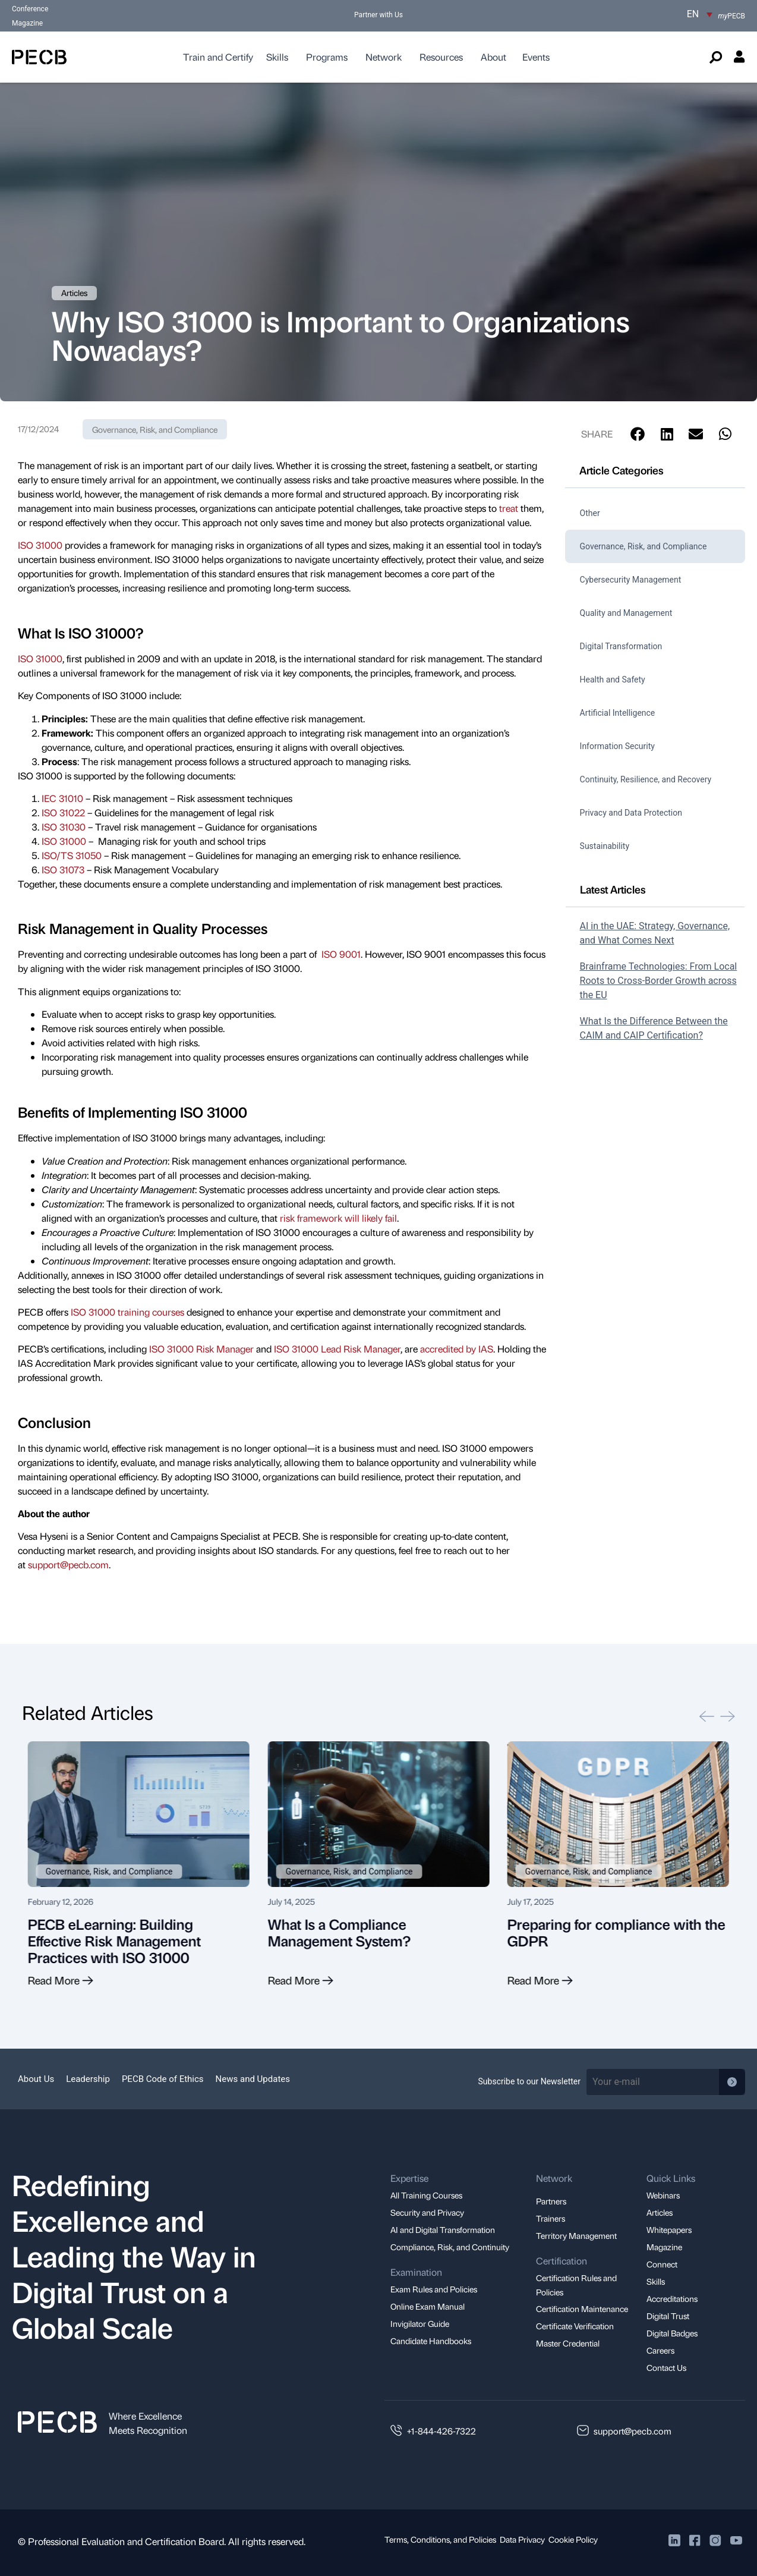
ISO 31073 (63, 869)
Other (590, 513)
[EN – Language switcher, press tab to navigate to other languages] (699, 14)
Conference (30, 9)
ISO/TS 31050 (72, 855)
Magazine (27, 23)
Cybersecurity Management (631, 579)
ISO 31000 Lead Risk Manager (337, 1348)
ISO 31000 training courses (127, 1312)
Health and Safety (612, 679)
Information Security (617, 746)
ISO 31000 (40, 545)
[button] (637, 433)
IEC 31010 (62, 798)
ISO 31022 (63, 812)
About (493, 57)
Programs (327, 57)
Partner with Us (378, 15)
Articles (74, 292)
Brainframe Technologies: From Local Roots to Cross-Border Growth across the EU (658, 981)
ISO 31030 (64, 826)
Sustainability (604, 846)
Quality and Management (626, 613)
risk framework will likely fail (338, 1218)
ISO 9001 (341, 954)
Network (383, 57)
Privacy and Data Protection (631, 812)
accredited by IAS (456, 1348)
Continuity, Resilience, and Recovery (646, 779)
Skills (277, 57)
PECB (731, 16)
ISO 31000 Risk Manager (201, 1348)
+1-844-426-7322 (441, 2431)
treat (508, 508)
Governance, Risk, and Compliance (154, 429)
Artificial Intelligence (617, 713)
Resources (441, 57)
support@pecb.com (68, 1564)
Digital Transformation (621, 646)
